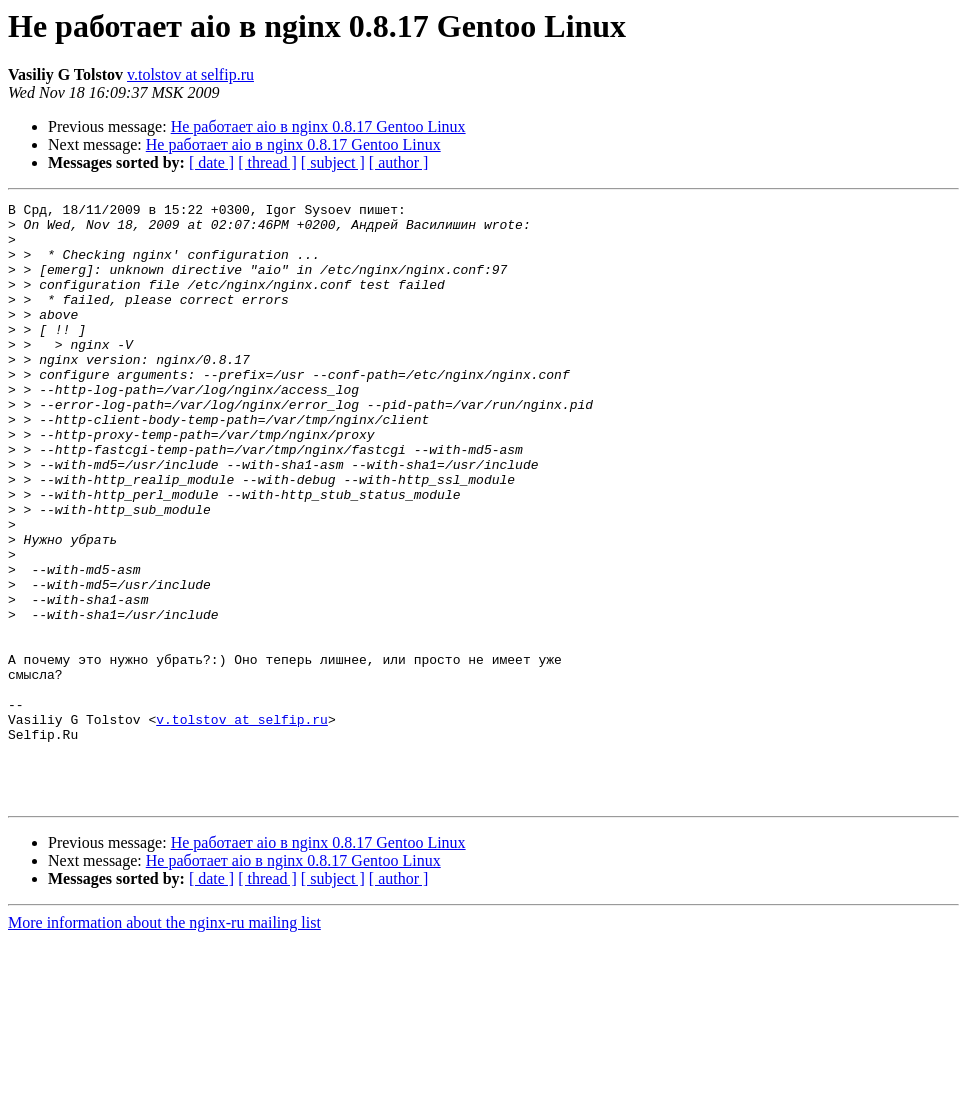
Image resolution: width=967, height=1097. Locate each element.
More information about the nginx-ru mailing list (164, 1042)
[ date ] (211, 162)
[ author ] (399, 162)
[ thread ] (267, 162)
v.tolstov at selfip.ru (190, 74)
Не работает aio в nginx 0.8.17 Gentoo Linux (318, 126)
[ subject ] (333, 162)
